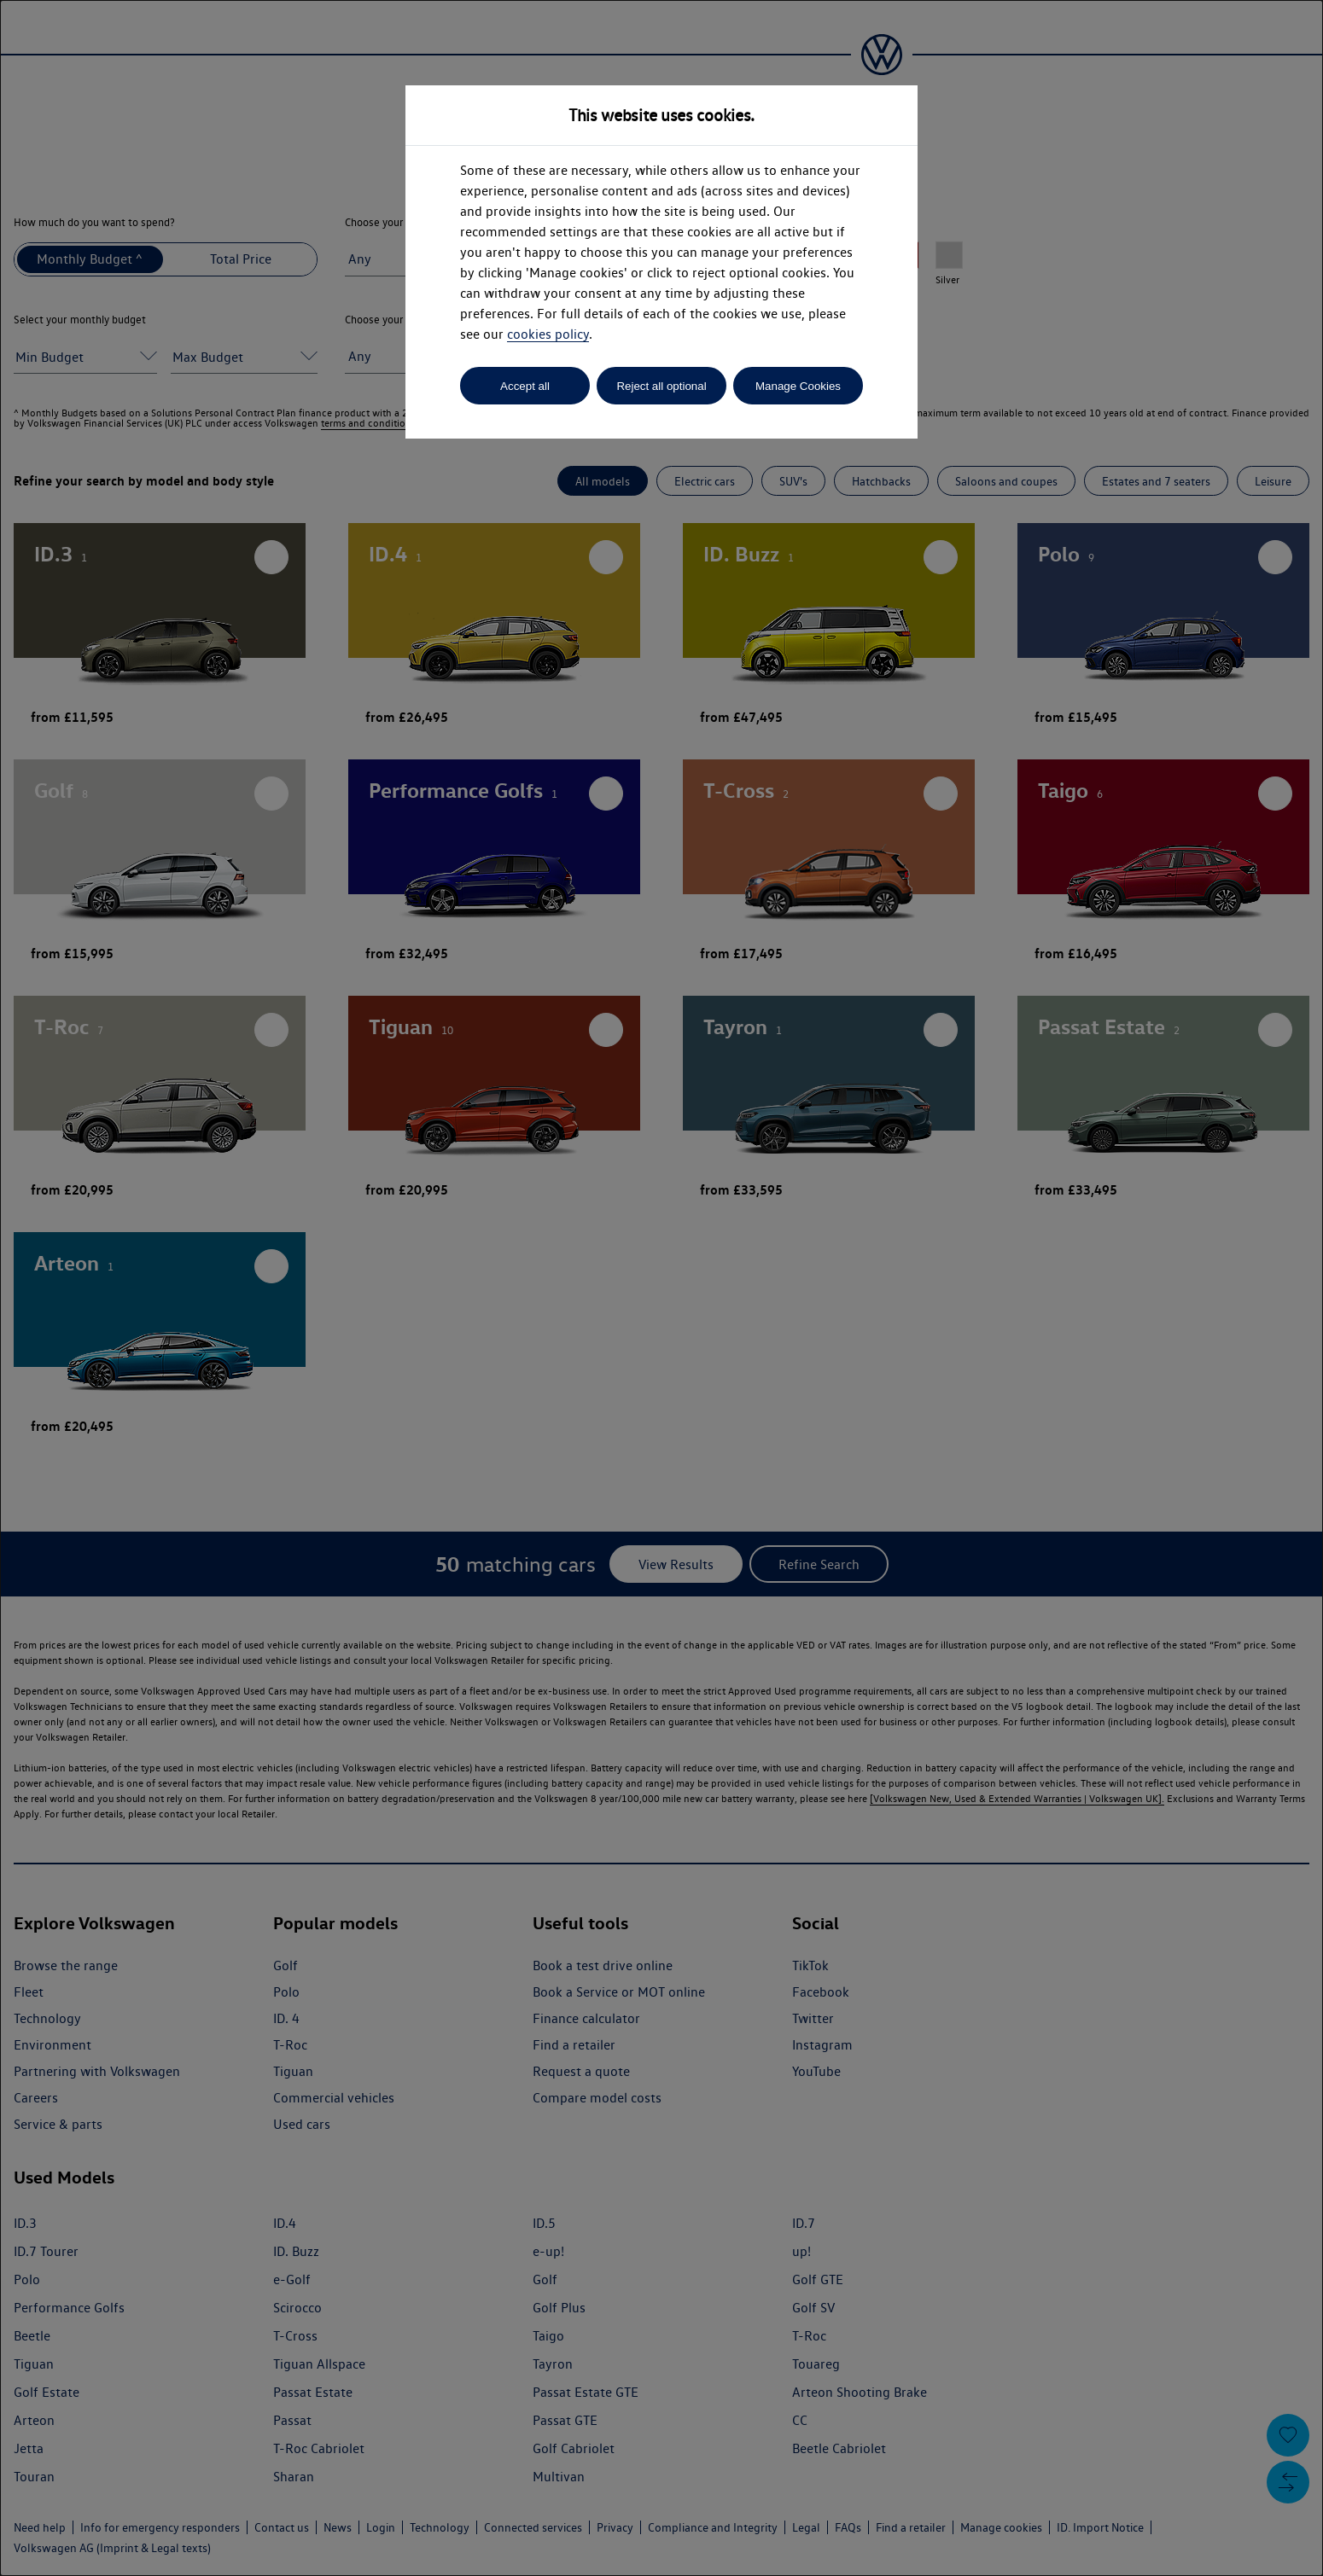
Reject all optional (661, 386)
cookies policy (548, 334)
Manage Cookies (798, 386)
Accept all (525, 386)
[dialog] (661, 1288)
